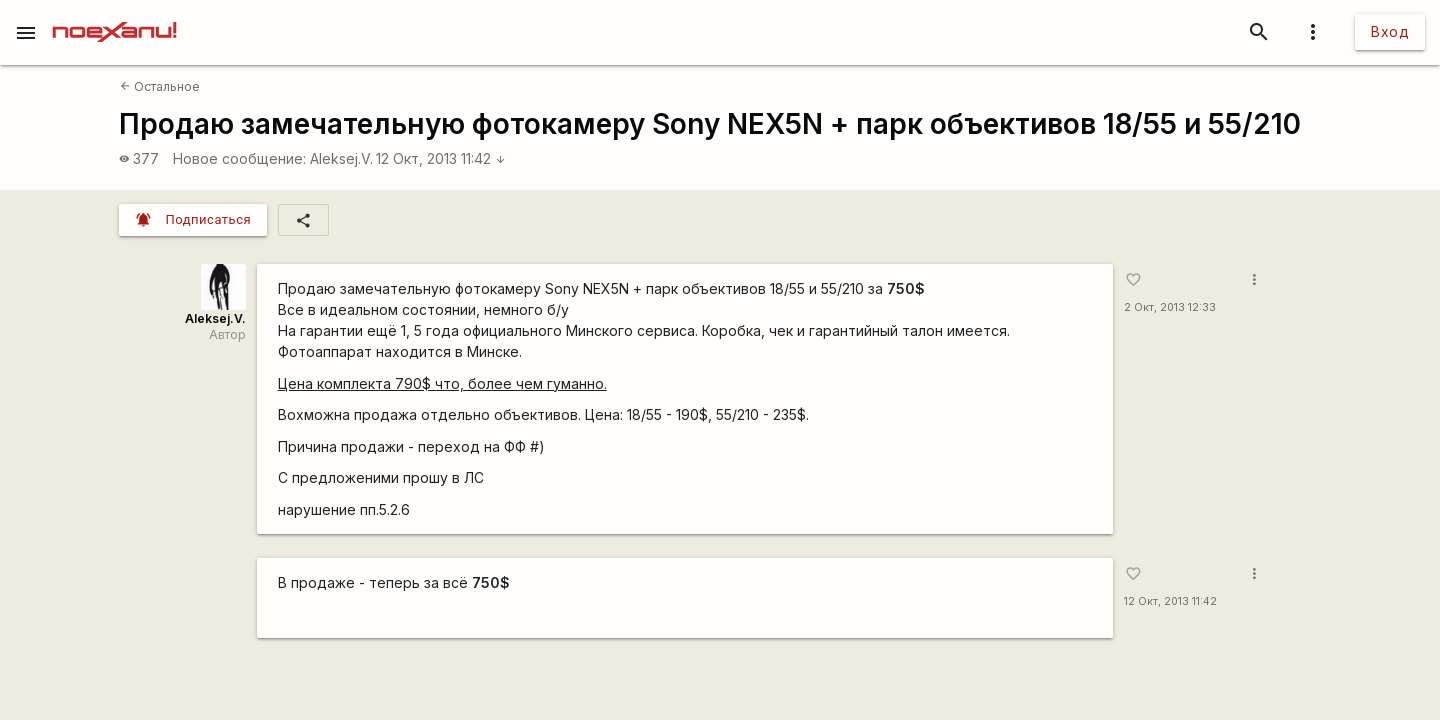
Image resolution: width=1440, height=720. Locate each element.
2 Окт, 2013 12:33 (1170, 307)
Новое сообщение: (239, 158)
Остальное (160, 86)
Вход (1390, 31)
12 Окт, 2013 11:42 (441, 158)
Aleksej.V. (341, 158)
